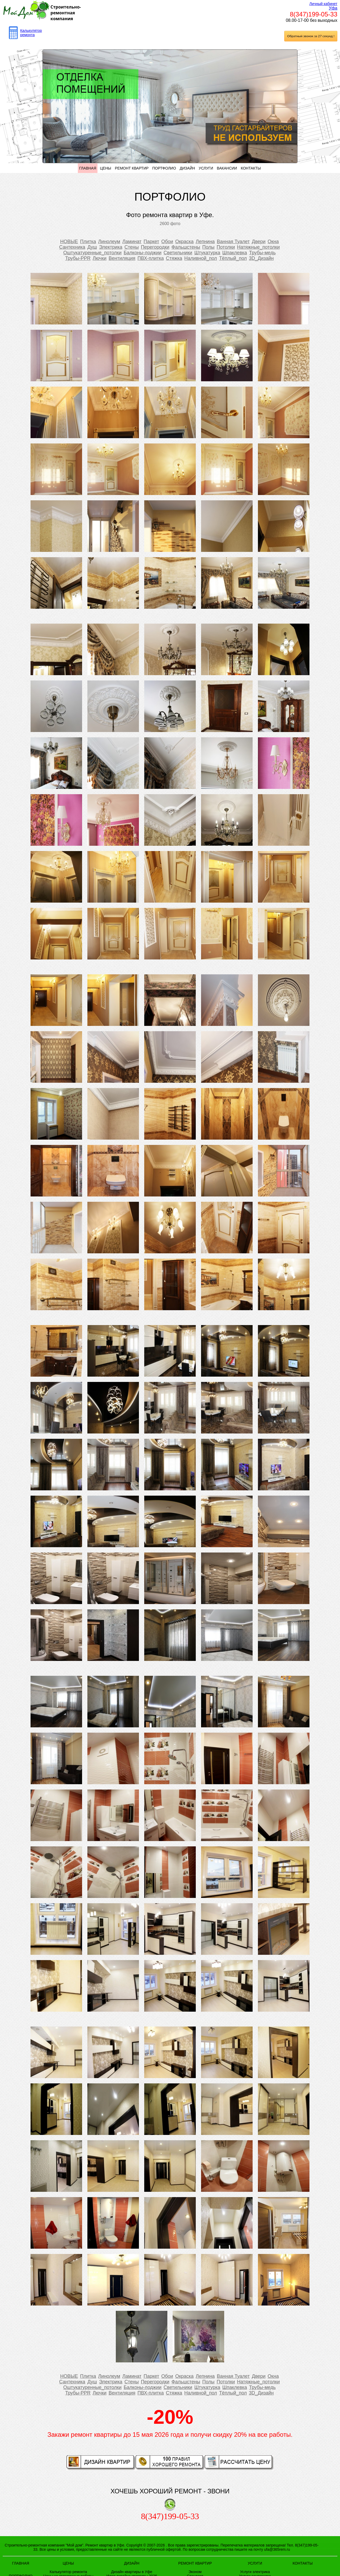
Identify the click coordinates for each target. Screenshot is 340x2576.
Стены (131, 247)
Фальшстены (186, 247)
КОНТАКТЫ (251, 168)
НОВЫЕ (69, 241)
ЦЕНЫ (105, 168)
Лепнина (205, 241)
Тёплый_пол (233, 258)
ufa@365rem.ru (277, 2549)
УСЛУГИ (206, 168)
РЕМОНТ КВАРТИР (131, 168)
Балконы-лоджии (143, 252)
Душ (92, 247)
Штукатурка (207, 252)
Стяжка (174, 258)
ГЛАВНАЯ (87, 168)
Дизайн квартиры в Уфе (131, 2572)
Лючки (100, 258)
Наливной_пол (200, 258)
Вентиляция (122, 258)
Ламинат (131, 241)
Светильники (178, 252)
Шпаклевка (234, 252)
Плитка (88, 241)
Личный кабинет (323, 4)
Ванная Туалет (233, 241)
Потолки (226, 247)
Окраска (184, 241)
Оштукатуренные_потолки (92, 252)
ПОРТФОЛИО (164, 168)
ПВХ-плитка (151, 258)
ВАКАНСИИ (227, 168)
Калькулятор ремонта (31, 32)
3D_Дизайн (261, 258)
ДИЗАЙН (187, 168)
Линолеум (109, 241)
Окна (273, 241)
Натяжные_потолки (258, 247)
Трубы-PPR (77, 258)
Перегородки (155, 247)
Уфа (333, 8)
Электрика (110, 247)
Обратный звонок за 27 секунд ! (310, 36)
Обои (167, 241)
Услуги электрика (255, 2572)
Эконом (195, 2572)
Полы (208, 247)
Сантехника (72, 247)
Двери (259, 241)
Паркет (151, 241)
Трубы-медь (262, 252)
